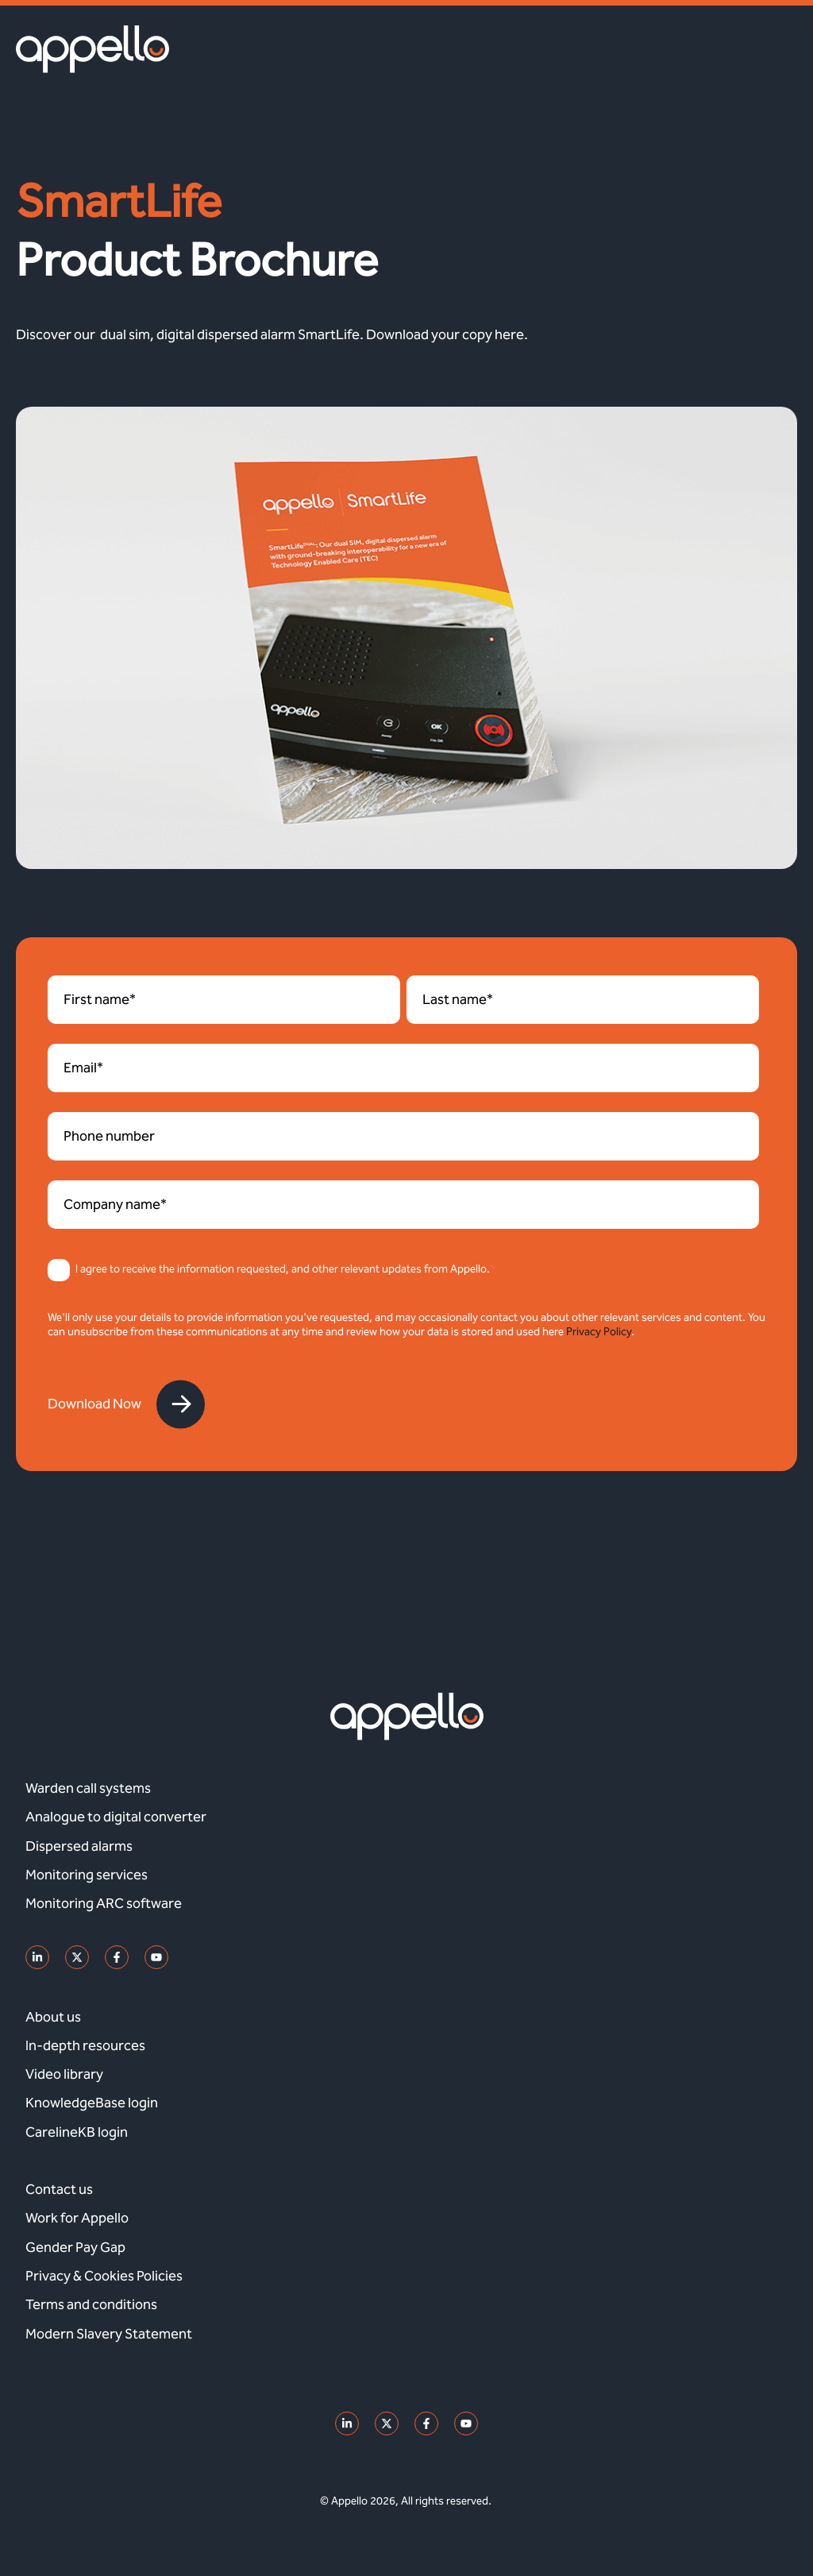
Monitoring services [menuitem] (86, 1874)
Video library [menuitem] (64, 2074)
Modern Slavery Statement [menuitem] (108, 2333)
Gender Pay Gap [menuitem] (75, 2247)
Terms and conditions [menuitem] (91, 2304)
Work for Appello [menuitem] (77, 2217)
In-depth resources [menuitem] (85, 2045)
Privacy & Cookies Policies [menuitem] (104, 2275)
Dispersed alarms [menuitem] (79, 1846)
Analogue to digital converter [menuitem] (115, 1816)
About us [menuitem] (53, 2017)
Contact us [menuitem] (59, 2189)
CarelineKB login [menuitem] (76, 2132)
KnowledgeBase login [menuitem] (91, 2102)
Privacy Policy (598, 1331)
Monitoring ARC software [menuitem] (103, 1903)
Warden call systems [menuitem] (88, 1788)
